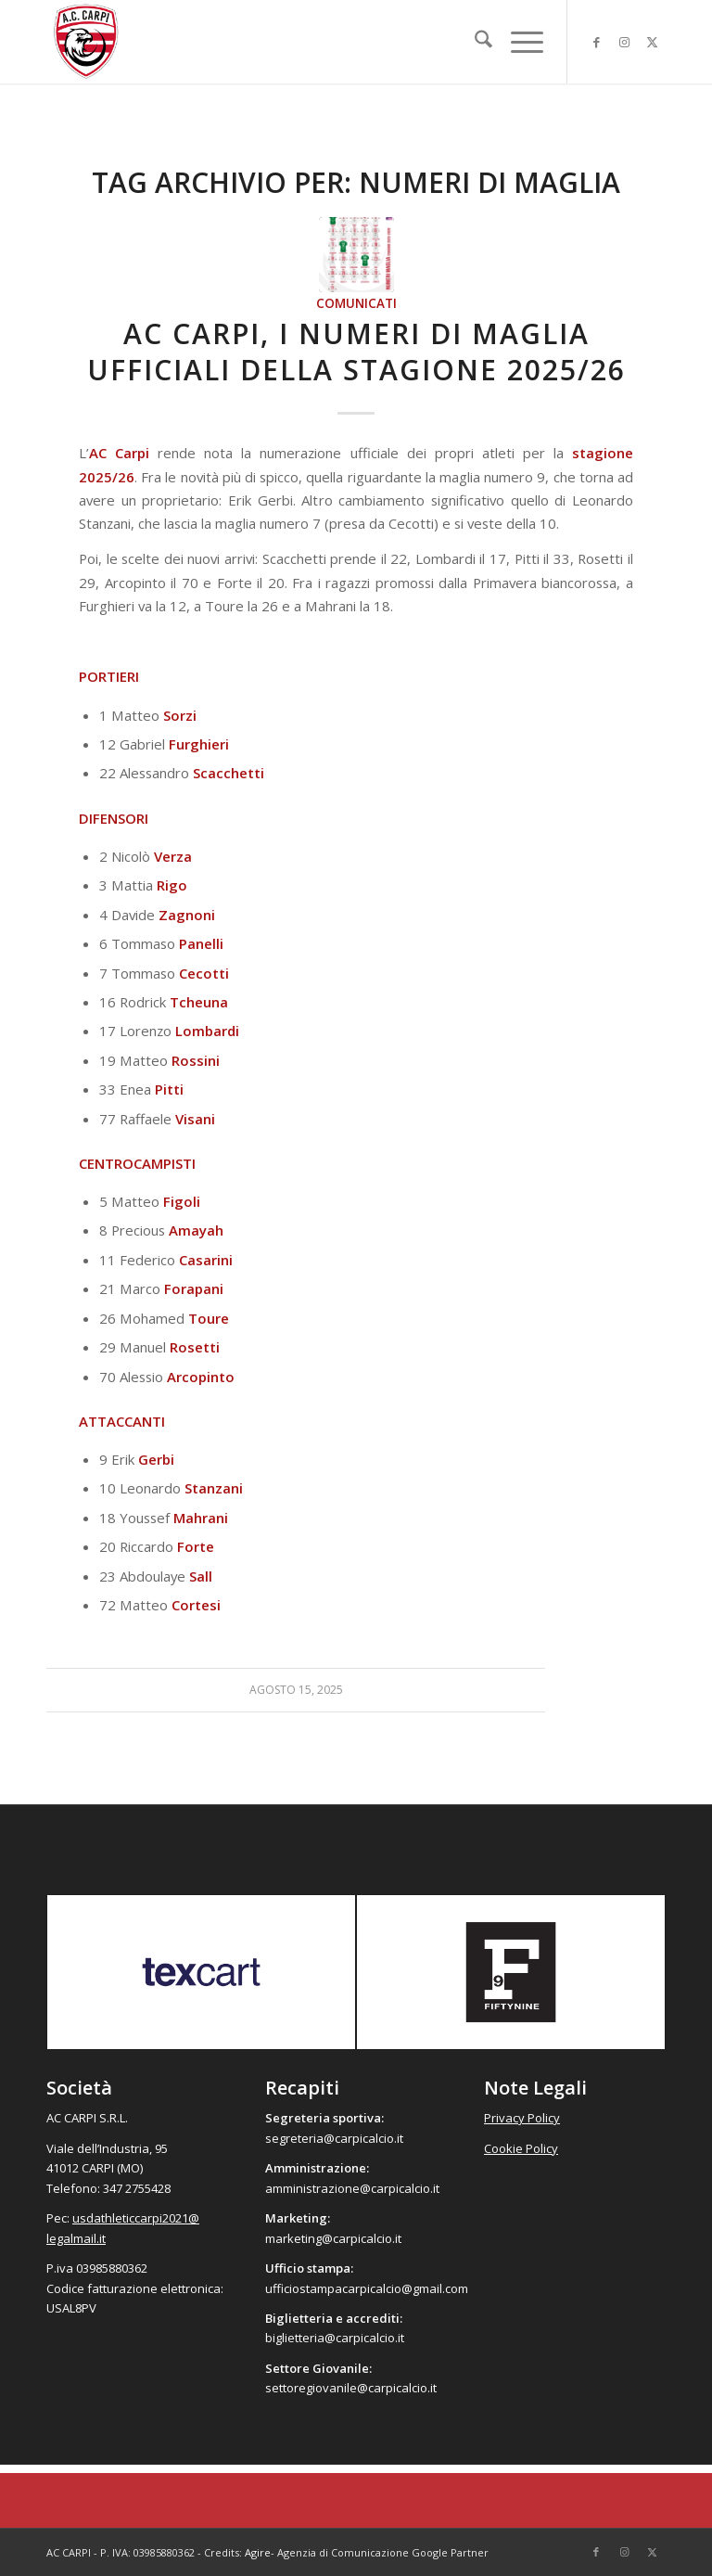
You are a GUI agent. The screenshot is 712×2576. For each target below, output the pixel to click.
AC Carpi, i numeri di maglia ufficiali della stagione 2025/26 (356, 351)
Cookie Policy (521, 2148)
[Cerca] (474, 41)
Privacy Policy (522, 2117)
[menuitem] (474, 41)
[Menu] (517, 41)
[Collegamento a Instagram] (624, 42)
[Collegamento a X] (652, 42)
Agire (258, 2552)
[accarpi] (86, 41)
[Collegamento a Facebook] (596, 42)
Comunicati (356, 303)
